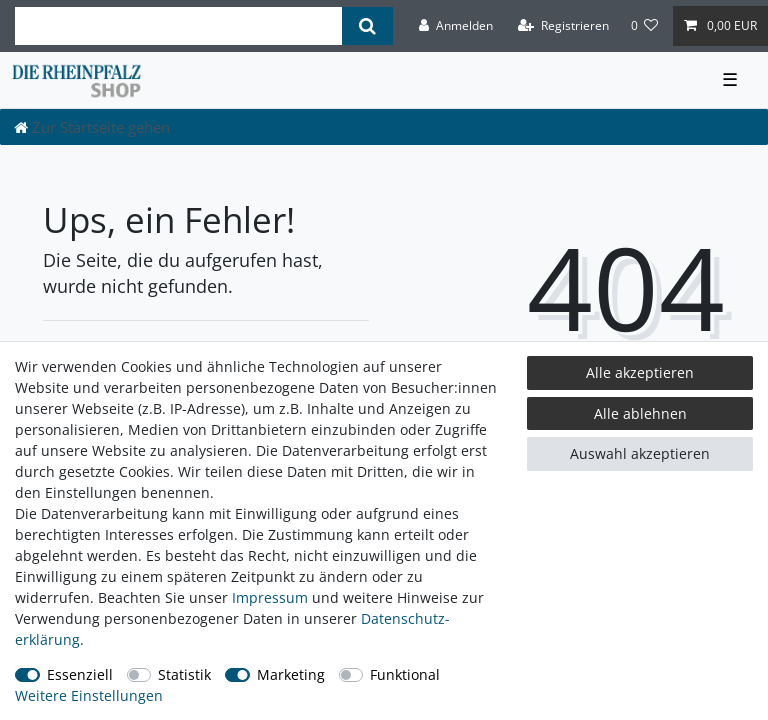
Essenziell (80, 674)
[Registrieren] (563, 26)
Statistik (184, 674)
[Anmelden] (456, 26)
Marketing (291, 674)
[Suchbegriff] (178, 26)
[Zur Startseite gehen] (92, 127)
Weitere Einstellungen (89, 695)
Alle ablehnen (640, 413)
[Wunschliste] (645, 26)
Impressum (270, 597)
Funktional (405, 674)
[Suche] (367, 26)
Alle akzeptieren (640, 372)
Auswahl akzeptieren (640, 453)
